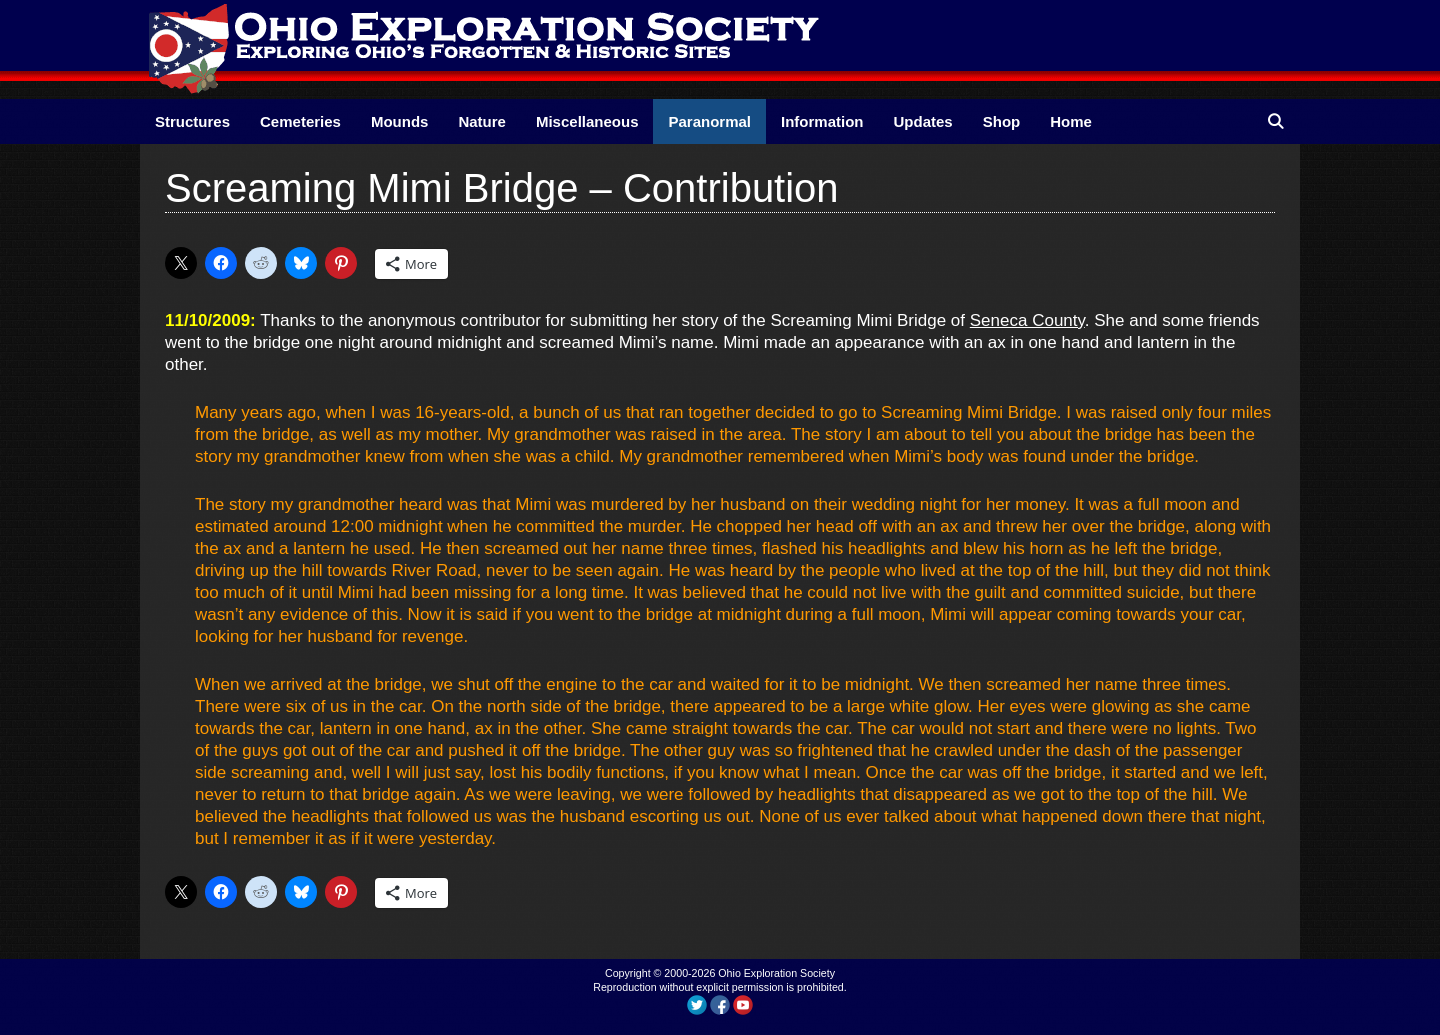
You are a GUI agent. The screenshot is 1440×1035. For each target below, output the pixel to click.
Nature (482, 121)
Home (1071, 121)
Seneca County (1027, 320)
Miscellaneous (587, 121)
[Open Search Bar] (1275, 121)
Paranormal (709, 121)
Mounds (400, 121)
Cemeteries (300, 121)
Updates (923, 121)
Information (822, 121)
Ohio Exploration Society (776, 973)
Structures (192, 121)
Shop (1002, 121)
